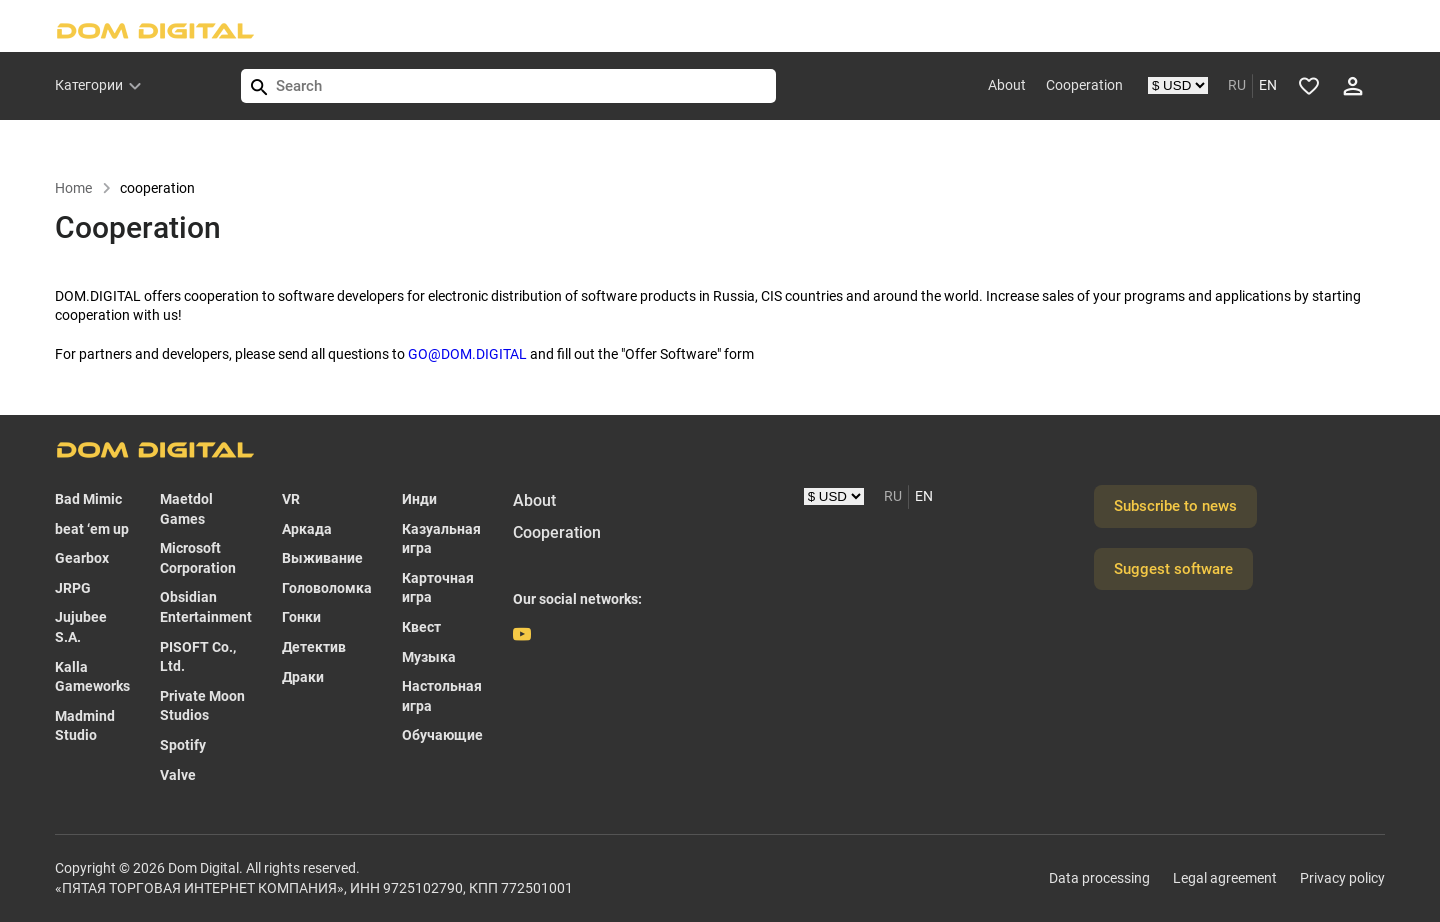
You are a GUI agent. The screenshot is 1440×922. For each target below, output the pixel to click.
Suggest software (1173, 569)
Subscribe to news (1175, 506)
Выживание (322, 558)
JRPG (73, 588)
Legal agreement (1225, 878)
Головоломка (327, 588)
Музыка (429, 657)
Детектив (314, 647)
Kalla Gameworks (92, 677)
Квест (421, 627)
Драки (303, 677)
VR (291, 499)
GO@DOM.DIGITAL (467, 354)
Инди (419, 499)
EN (1268, 85)
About (1007, 85)
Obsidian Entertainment (206, 607)
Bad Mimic (88, 499)
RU (1237, 85)
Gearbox (82, 558)
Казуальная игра (441, 539)
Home (83, 188)
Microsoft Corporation (198, 558)
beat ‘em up (92, 529)
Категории (89, 85)
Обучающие (442, 735)
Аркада (307, 529)
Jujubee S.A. (81, 627)
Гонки (301, 617)
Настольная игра (442, 696)
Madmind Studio (85, 726)
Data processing (1099, 878)
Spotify (183, 745)
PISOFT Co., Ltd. (198, 657)
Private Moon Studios (202, 706)
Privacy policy (1342, 878)
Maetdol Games (186, 509)
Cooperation (1084, 85)
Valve (178, 775)
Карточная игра (438, 588)
